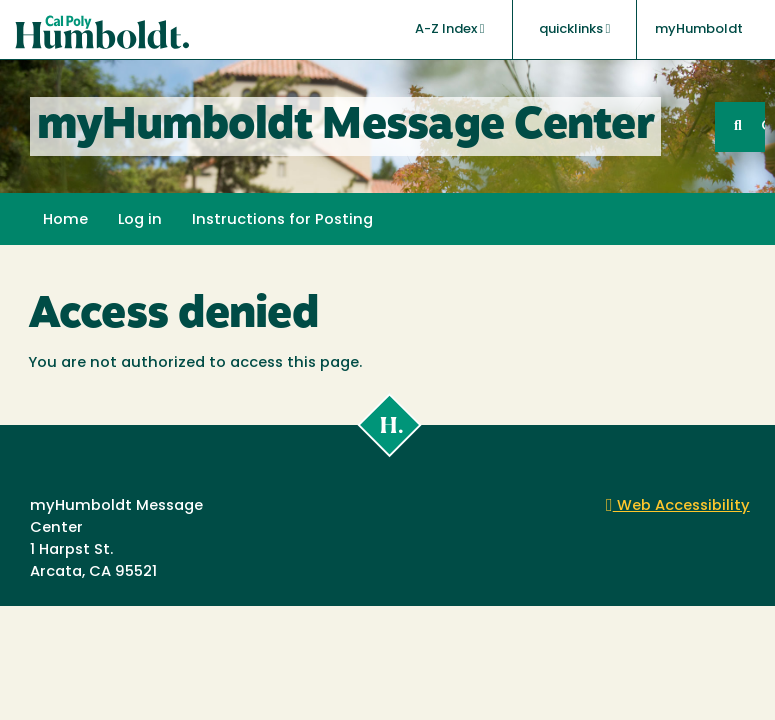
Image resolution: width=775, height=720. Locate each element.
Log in (140, 220)
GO (763, 126)
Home (65, 220)
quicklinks (575, 29)
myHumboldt (699, 29)
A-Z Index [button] (450, 29)
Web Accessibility (678, 506)
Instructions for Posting (282, 220)
